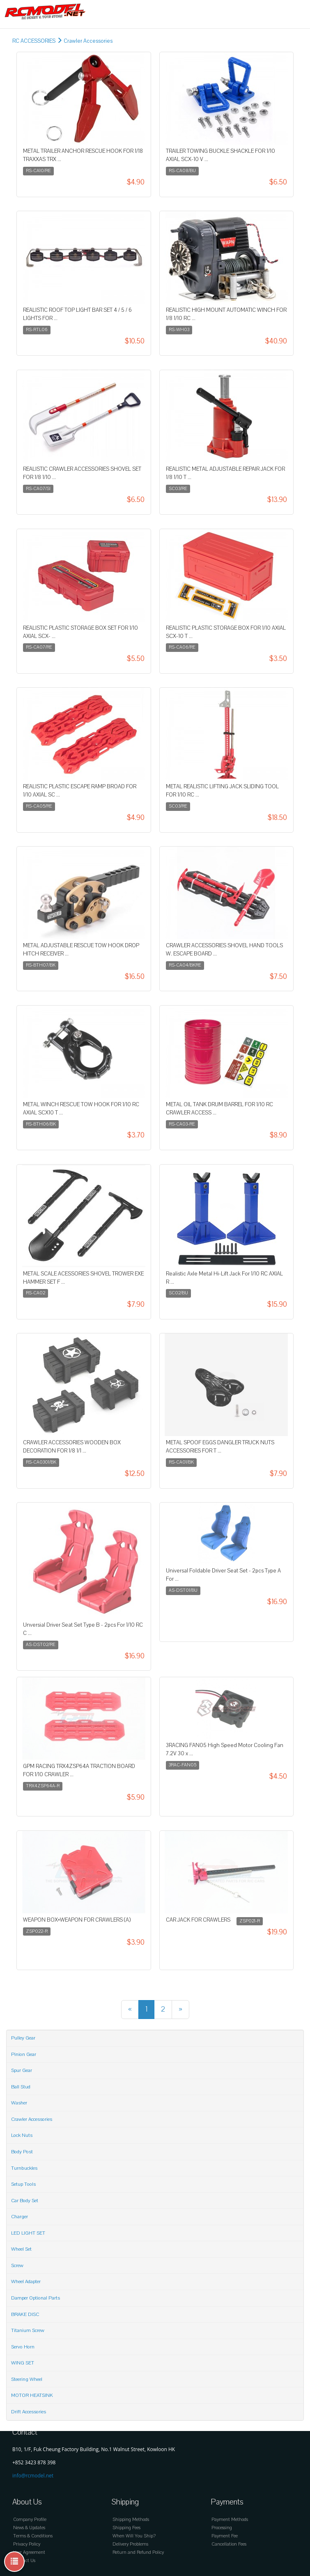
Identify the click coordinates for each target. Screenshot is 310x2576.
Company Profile (29, 2519)
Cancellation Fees (228, 2544)
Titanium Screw (27, 2330)
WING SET (22, 2363)
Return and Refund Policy (138, 2552)
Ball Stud (20, 2086)
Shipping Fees (126, 2528)
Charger (19, 2216)
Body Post (22, 2151)
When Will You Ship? (134, 2536)
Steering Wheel (26, 2379)
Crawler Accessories (88, 41)
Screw (17, 2265)
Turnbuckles (24, 2168)
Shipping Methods (131, 2519)
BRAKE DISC (25, 2314)
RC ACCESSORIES (33, 41)
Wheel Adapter (26, 2281)
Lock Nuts (21, 2135)
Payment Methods (229, 2519)
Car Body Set (24, 2200)
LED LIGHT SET (28, 2233)
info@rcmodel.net (32, 2475)
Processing (221, 2528)
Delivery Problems (130, 2544)
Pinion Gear (23, 2054)
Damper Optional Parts (35, 2298)
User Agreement (29, 2552)
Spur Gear (21, 2070)
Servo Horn (22, 2346)
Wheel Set (21, 2249)
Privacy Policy (26, 2544)
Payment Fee (224, 2536)
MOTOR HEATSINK (32, 2395)
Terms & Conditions (33, 2536)
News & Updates (29, 2528)
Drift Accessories (28, 2411)
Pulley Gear (23, 2038)
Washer (19, 2102)
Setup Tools (23, 2184)
